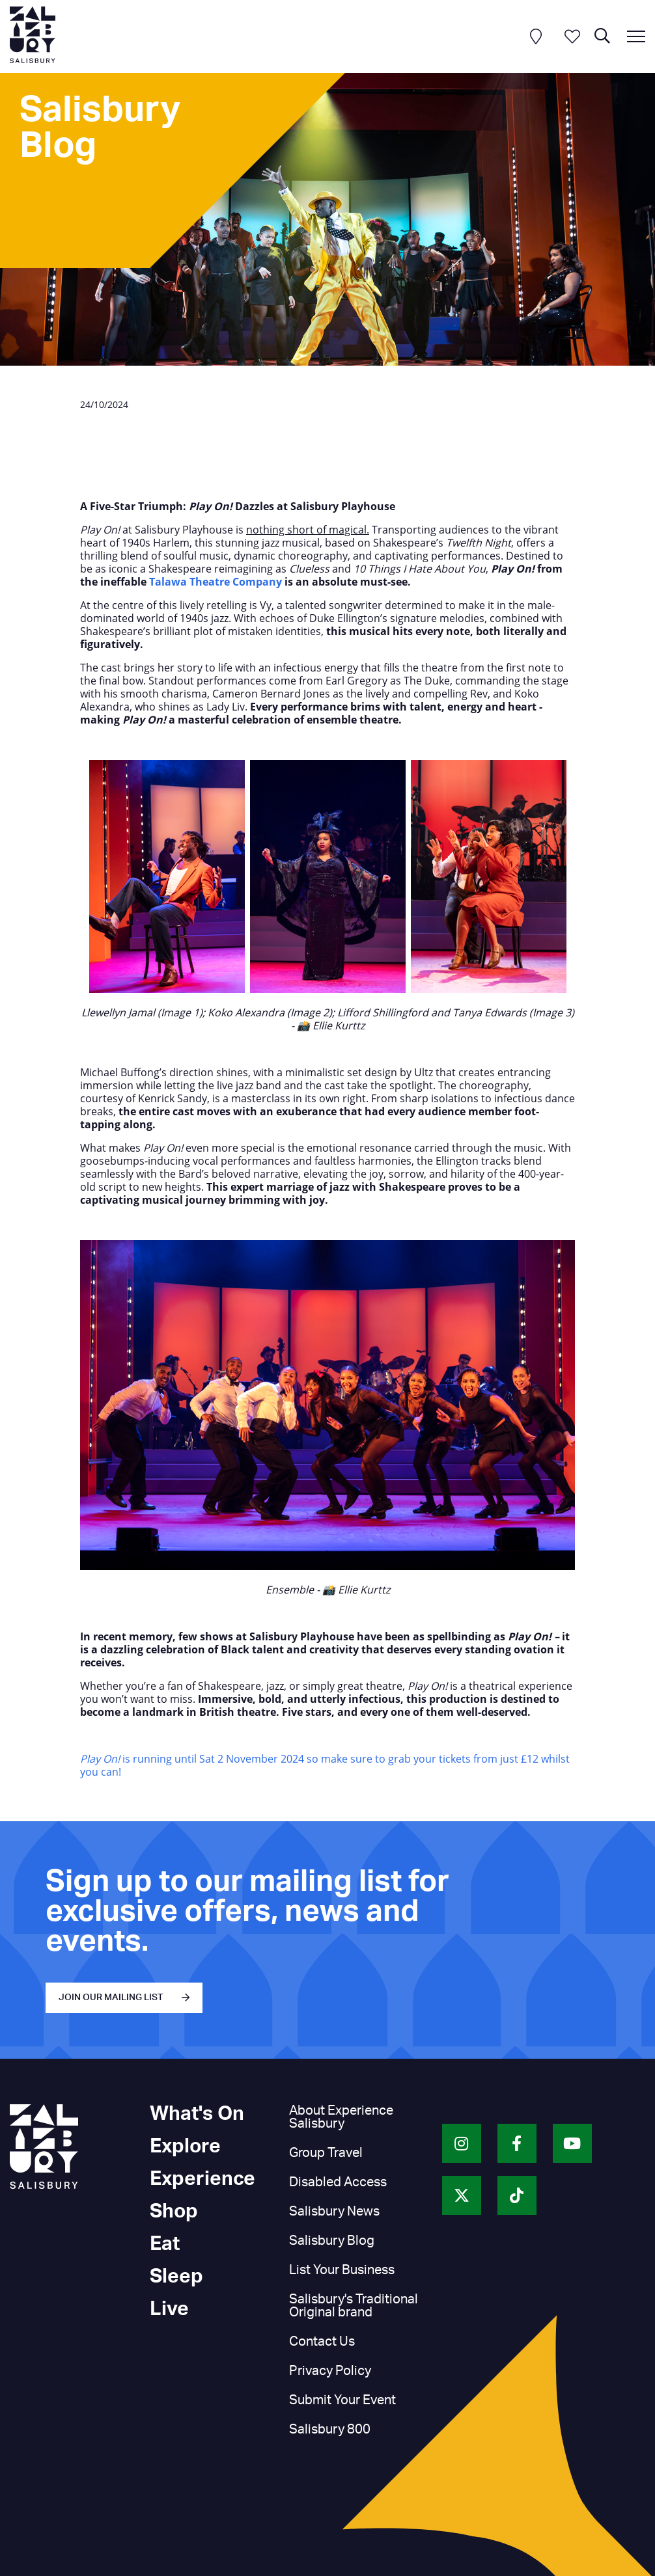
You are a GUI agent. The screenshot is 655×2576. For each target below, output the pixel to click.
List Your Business (342, 2270)
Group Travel (326, 2153)
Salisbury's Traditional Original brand (353, 2306)
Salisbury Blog (331, 2240)
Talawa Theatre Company (215, 582)
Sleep (176, 2276)
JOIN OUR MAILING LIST (111, 1997)
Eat (165, 2244)
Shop (174, 2211)
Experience (202, 2179)
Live (169, 2309)
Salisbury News (334, 2211)
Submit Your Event (342, 2400)
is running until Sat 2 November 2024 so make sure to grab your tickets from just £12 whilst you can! (325, 1765)
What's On (197, 2114)
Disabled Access (338, 2182)
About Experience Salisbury (341, 2117)
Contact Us (322, 2341)
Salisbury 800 (329, 2429)
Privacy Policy (330, 2371)
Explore (185, 2146)
